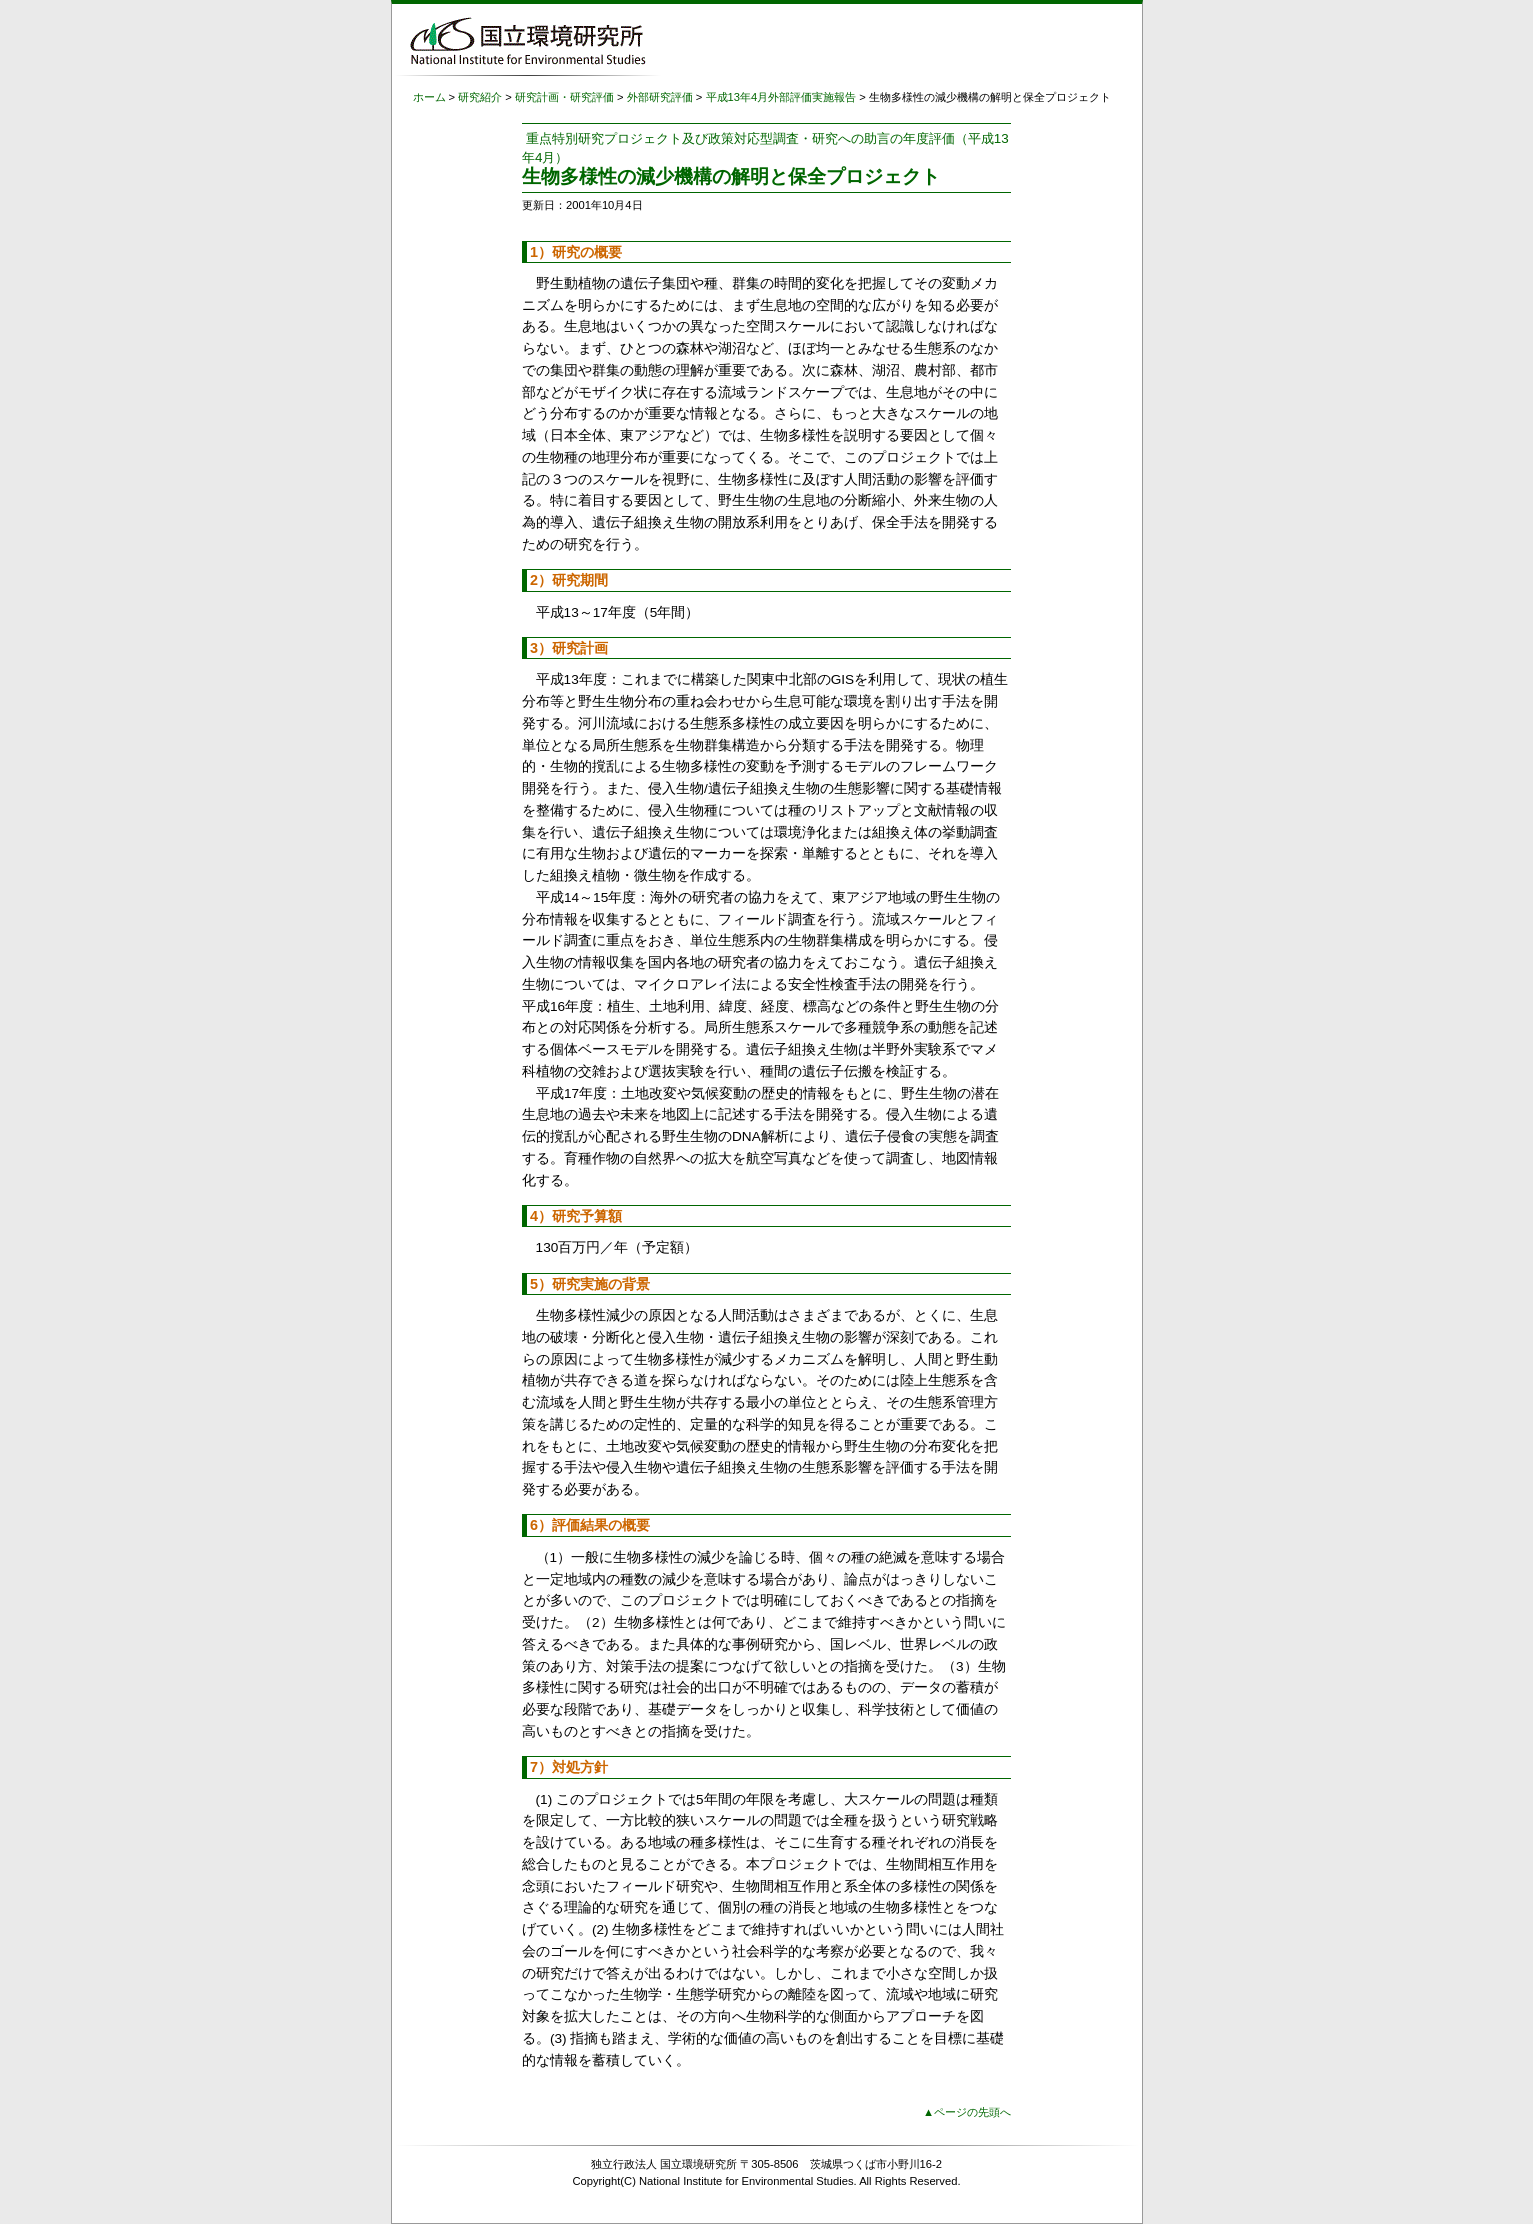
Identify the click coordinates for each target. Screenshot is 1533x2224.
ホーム (429, 97)
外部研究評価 (660, 97)
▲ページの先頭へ (967, 2112)
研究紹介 (480, 97)
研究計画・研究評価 (564, 97)
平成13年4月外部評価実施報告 (781, 97)
